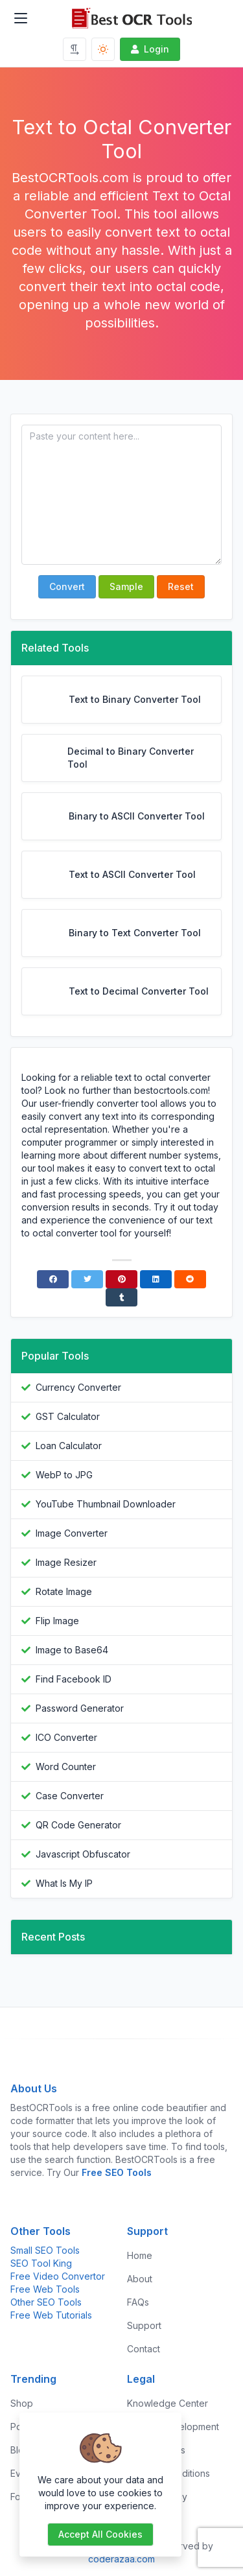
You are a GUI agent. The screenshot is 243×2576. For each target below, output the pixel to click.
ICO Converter (66, 1737)
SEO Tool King (41, 2263)
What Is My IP (64, 1883)
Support (144, 2325)
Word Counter (66, 1766)
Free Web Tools (45, 2289)
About (139, 2278)
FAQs (138, 2302)
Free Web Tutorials (51, 2315)
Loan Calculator (69, 1445)
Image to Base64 (72, 1649)
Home (139, 2255)
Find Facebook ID (73, 1678)
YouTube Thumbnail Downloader (106, 1503)
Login (148, 48)
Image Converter (72, 1533)
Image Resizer (66, 1562)
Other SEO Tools (46, 2302)
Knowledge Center (167, 2403)
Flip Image (57, 1620)
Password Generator (80, 1708)
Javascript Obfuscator (83, 1854)
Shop (21, 2403)
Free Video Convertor (57, 2276)
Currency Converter (78, 1387)
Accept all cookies (100, 2534)
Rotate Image (64, 1591)
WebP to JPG (64, 1474)
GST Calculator (68, 1416)
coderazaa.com (121, 2558)
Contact (143, 2348)
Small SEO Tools (45, 2250)
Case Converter (70, 1795)
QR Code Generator (78, 1824)
